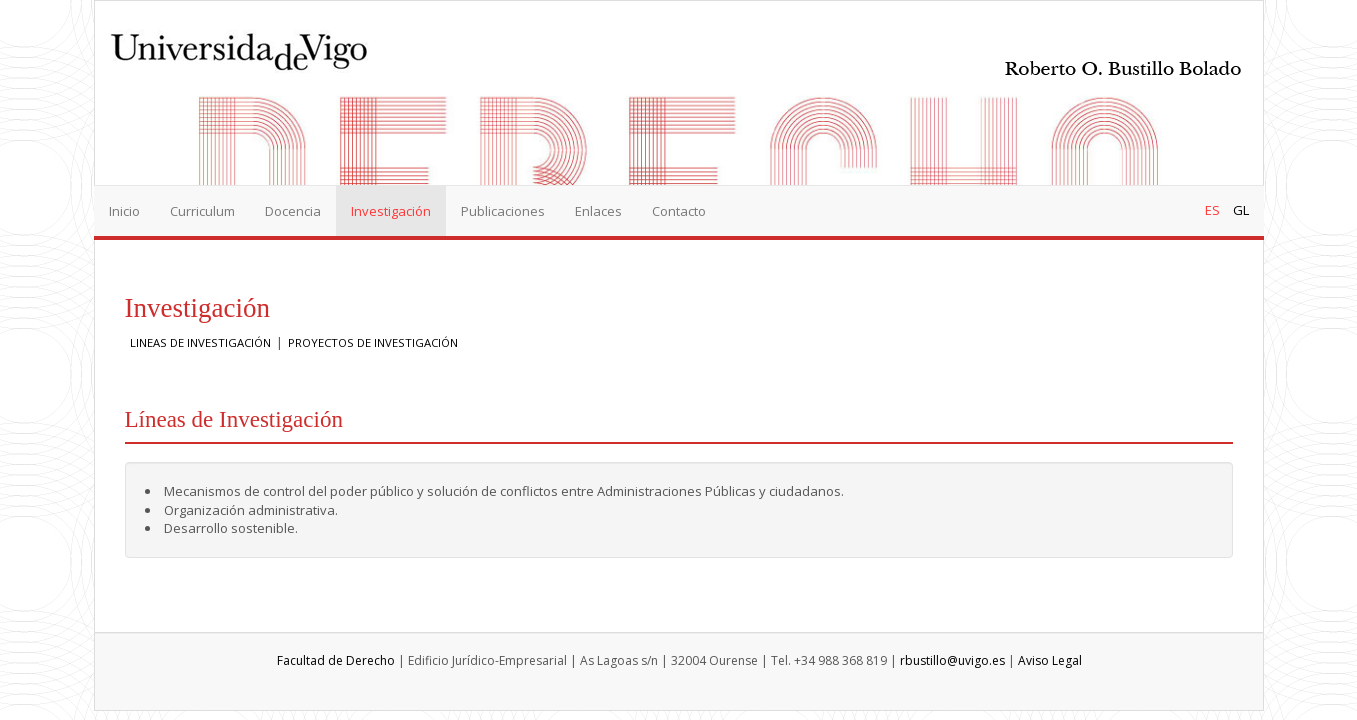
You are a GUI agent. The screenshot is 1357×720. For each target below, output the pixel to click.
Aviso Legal (1050, 660)
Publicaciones (503, 211)
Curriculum (202, 211)
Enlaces (598, 211)
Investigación (391, 211)
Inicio (124, 211)
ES (1212, 210)
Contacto (679, 211)
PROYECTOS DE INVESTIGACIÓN (373, 342)
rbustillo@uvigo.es (952, 660)
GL (1241, 210)
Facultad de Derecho (336, 660)
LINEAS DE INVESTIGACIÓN (200, 342)
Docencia (293, 211)
